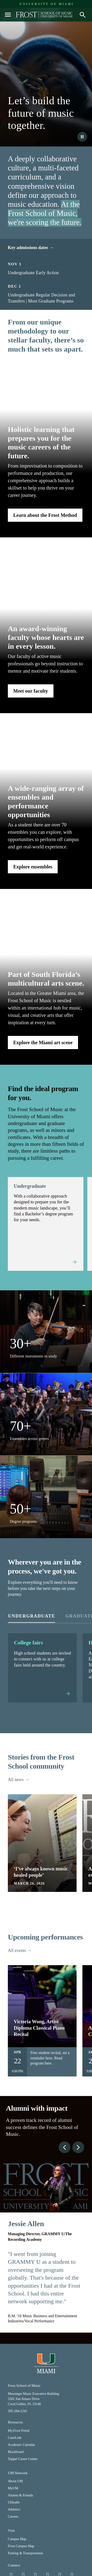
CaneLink (14, 2438)
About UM (15, 2481)
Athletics (14, 2509)
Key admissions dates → (31, 247)
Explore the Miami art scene (43, 1042)
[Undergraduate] (31, 1618)
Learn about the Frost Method (45, 515)
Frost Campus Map (21, 2546)
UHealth (13, 2502)
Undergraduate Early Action (33, 272)
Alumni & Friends (20, 2495)
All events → (19, 1950)
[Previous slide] (64, 2147)
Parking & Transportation (25, 2553)
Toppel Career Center (22, 2459)
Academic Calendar (21, 2445)
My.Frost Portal (18, 2430)
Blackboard (16, 2452)
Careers (13, 2516)
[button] (8, 15)
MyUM (13, 2488)
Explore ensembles (32, 866)
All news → (18, 1779)
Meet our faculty (30, 691)
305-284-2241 (17, 2411)
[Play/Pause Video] (82, 137)
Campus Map (17, 2539)
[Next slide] (78, 2147)
